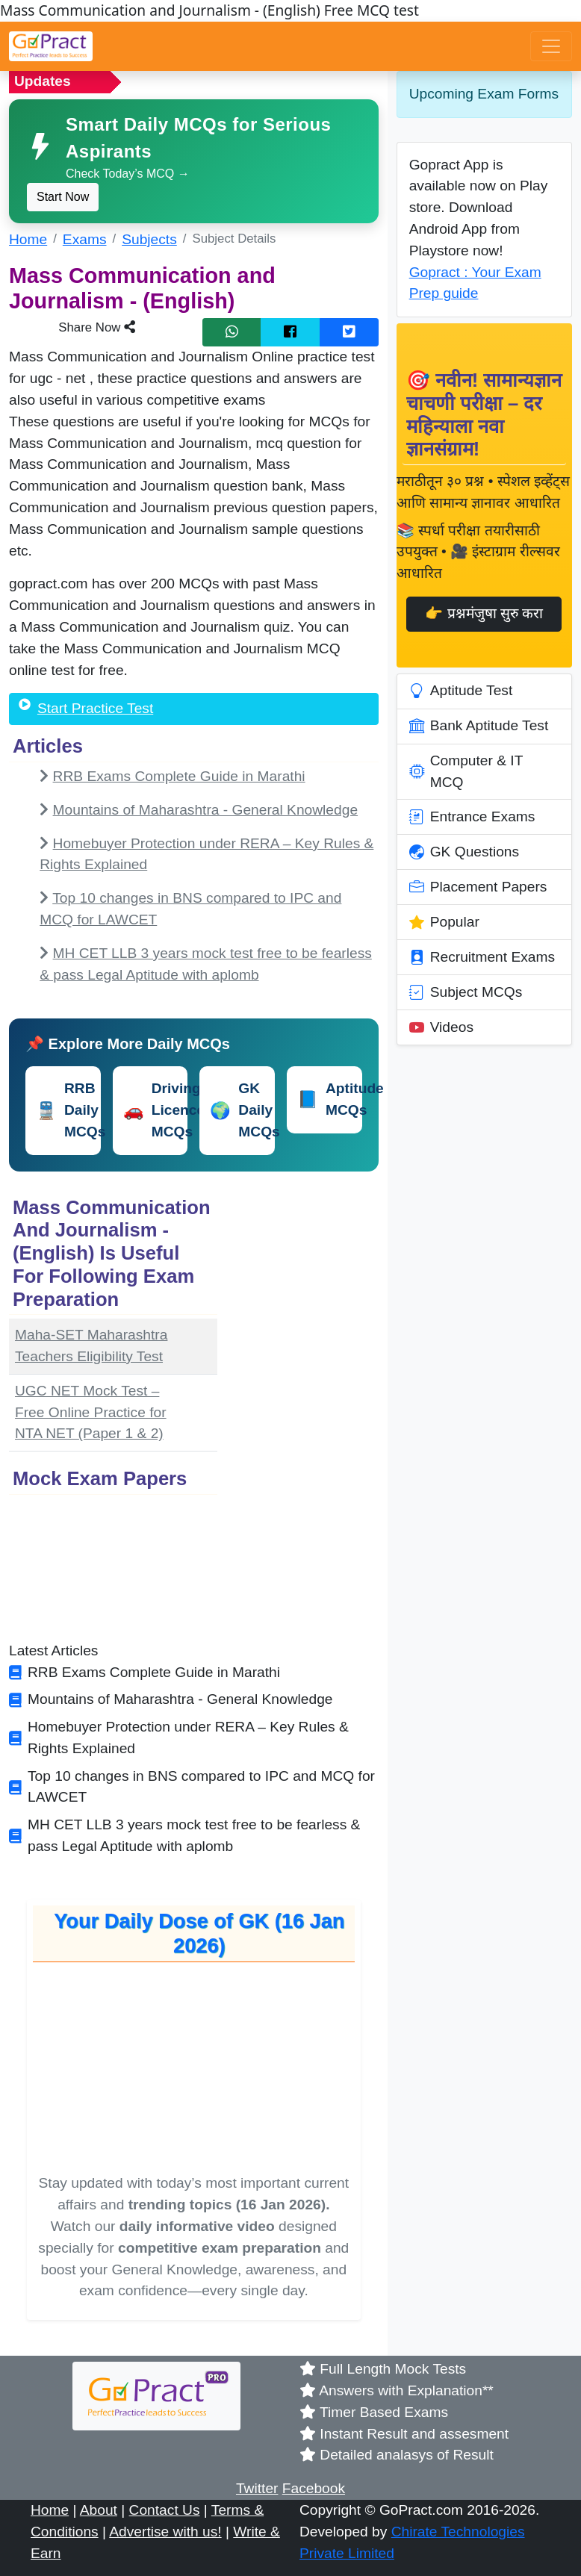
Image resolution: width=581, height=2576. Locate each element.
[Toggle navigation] (551, 46)
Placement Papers (478, 887)
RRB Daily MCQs (68, 1109)
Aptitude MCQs (329, 1099)
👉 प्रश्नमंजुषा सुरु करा (484, 613)
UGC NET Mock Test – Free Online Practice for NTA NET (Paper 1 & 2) (91, 1412)
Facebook (313, 2488)
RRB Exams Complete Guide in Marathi (179, 776)
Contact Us (164, 2510)
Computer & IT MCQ (466, 771)
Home (28, 239)
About (98, 2510)
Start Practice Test (95, 708)
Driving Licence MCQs (155, 1109)
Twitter (257, 2488)
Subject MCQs (466, 992)
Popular (444, 922)
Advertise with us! (165, 2531)
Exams (85, 239)
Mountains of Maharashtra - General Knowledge (205, 810)
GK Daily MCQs (242, 1109)
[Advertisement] (307, 1416)
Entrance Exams (472, 817)
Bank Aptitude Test (479, 726)
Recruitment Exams (482, 957)
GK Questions (464, 852)
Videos (441, 1027)
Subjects (149, 239)
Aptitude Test (461, 691)
